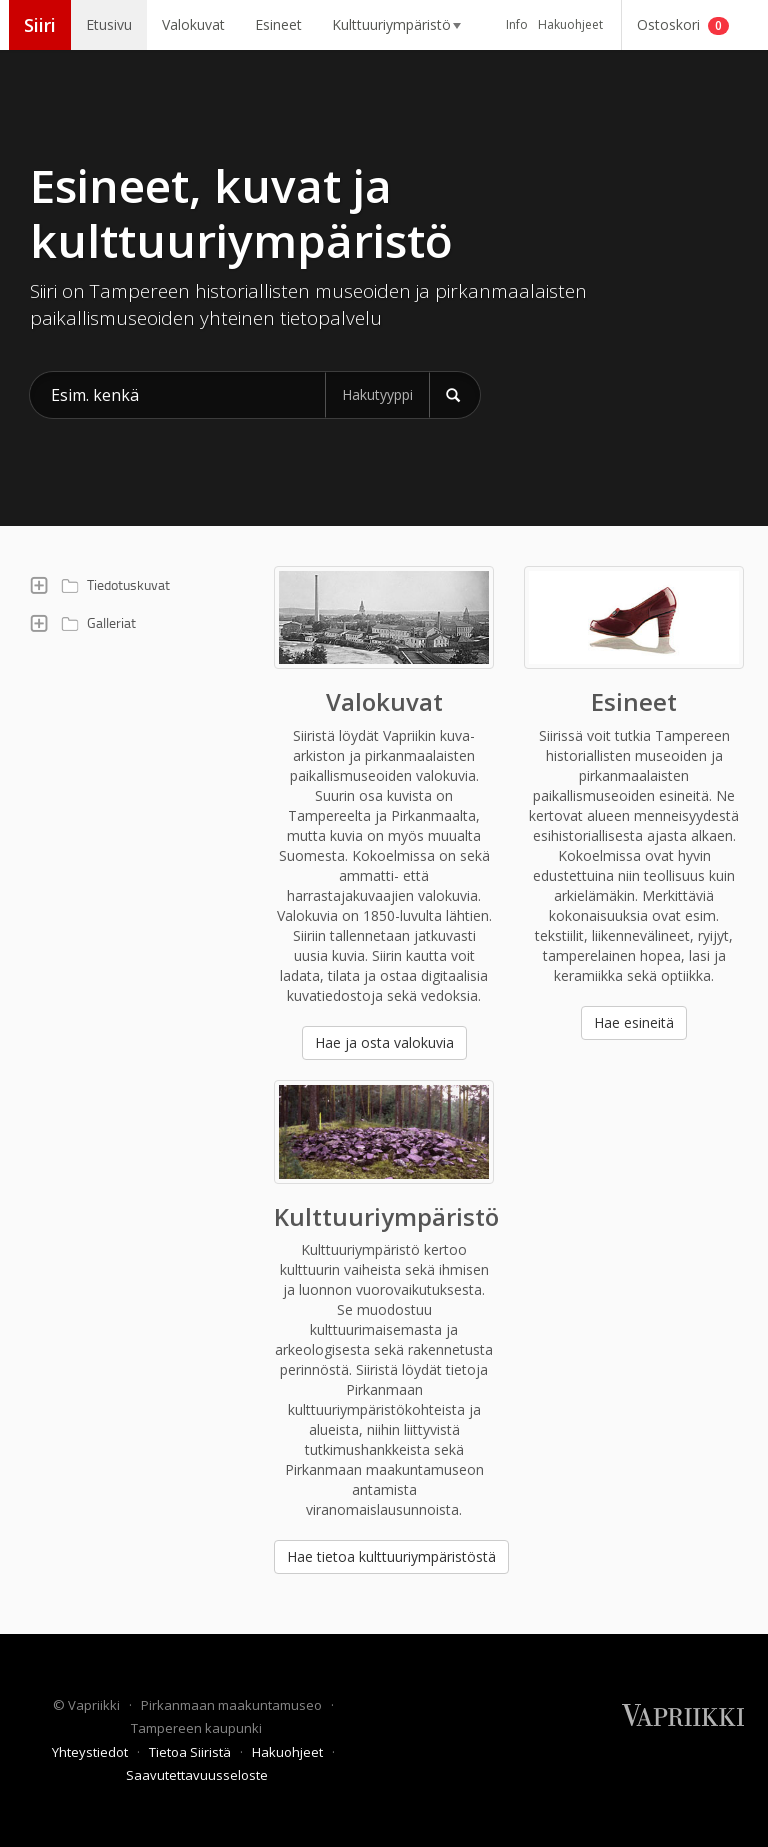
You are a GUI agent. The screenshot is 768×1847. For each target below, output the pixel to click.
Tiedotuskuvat (112, 585)
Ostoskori (683, 25)
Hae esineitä (634, 1022)
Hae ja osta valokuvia (384, 1042)
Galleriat (95, 623)
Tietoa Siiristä (191, 1752)
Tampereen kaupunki (196, 1728)
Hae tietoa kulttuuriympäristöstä (391, 1556)
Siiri (40, 25)
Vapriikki (95, 1705)
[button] (39, 585)
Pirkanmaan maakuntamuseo (233, 1705)
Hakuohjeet (570, 24)
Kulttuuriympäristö (396, 24)
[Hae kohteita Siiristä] (178, 395)
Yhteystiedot (91, 1752)
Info (517, 24)
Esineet (278, 24)
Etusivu (109, 24)
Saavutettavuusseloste (197, 1775)
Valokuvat (193, 24)
